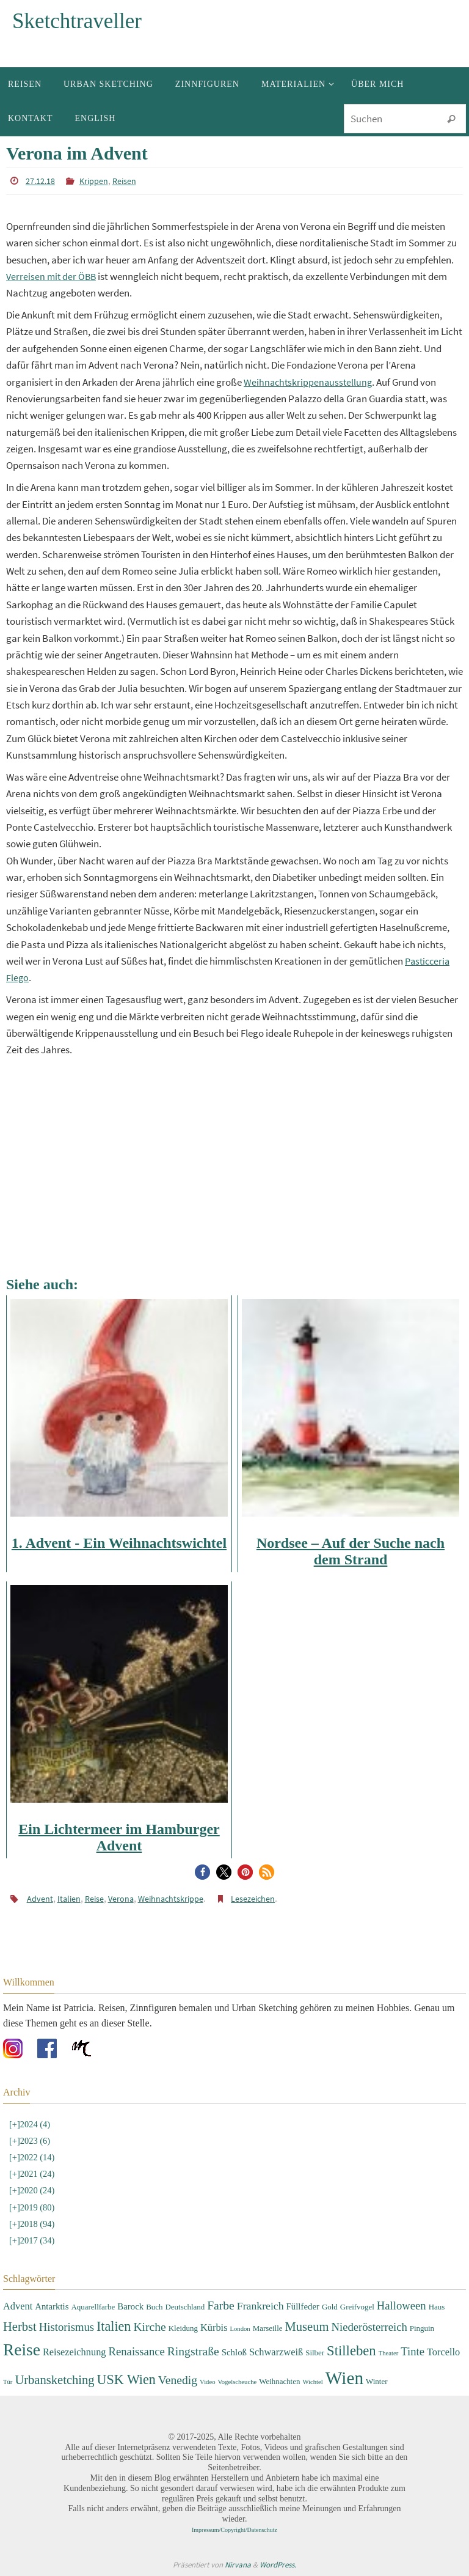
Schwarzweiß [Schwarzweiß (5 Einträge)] (276, 2352)
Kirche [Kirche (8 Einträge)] (149, 2326)
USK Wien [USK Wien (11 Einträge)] (126, 2379)
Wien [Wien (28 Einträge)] (344, 2378)
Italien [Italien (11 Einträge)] (113, 2326)
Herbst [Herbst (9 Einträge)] (20, 2326)
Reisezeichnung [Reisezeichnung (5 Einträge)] (74, 2352)
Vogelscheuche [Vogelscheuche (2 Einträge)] (236, 2382)
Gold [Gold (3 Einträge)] (330, 2306)
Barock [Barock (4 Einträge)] (130, 2306)
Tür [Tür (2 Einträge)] (7, 2382)
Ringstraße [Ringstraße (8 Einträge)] (193, 2351)
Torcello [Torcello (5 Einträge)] (443, 2352)
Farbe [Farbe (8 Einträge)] (220, 2305)
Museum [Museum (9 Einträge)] (307, 2326)
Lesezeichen (227, 1899)
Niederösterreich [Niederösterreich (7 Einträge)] (369, 2326)
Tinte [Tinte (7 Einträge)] (412, 2351)
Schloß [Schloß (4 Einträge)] (234, 2352)
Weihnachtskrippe (153, 1899)
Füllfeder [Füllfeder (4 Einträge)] (302, 2306)
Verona (109, 1899)
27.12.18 (38, 181)
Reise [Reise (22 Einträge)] (21, 2350)
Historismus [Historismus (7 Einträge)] (66, 2326)
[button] (202, 1872)
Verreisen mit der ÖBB (52, 276)
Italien (63, 1899)
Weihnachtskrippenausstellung (310, 382)
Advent (38, 1899)
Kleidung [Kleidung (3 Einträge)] (183, 2328)
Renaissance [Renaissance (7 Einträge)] (137, 2351)
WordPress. (278, 2564)
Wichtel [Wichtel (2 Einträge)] (312, 2382)
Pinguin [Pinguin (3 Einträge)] (422, 2328)
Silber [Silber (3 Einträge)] (314, 2352)
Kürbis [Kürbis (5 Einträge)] (214, 2327)
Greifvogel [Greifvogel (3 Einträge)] (357, 2306)
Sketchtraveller (77, 21)
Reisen (115, 181)
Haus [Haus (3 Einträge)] (437, 2306)
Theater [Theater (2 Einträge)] (389, 2353)
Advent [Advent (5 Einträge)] (17, 2306)
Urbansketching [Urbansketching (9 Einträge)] (54, 2379)
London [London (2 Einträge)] (240, 2328)
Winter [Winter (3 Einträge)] (376, 2381)
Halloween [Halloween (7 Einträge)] (401, 2305)
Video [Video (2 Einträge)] (207, 2382)
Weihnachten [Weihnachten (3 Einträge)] (279, 2381)
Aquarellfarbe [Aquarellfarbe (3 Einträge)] (93, 2306)
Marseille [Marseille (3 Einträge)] (268, 2328)
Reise (86, 1899)
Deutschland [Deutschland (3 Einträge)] (185, 2306)
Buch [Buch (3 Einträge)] (154, 2306)
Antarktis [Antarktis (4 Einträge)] (51, 2306)
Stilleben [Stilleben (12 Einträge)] (351, 2350)
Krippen (88, 181)
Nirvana (238, 2564)
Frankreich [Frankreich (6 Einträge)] (260, 2306)
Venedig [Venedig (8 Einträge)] (177, 2380)
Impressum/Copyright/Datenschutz (234, 2529)
